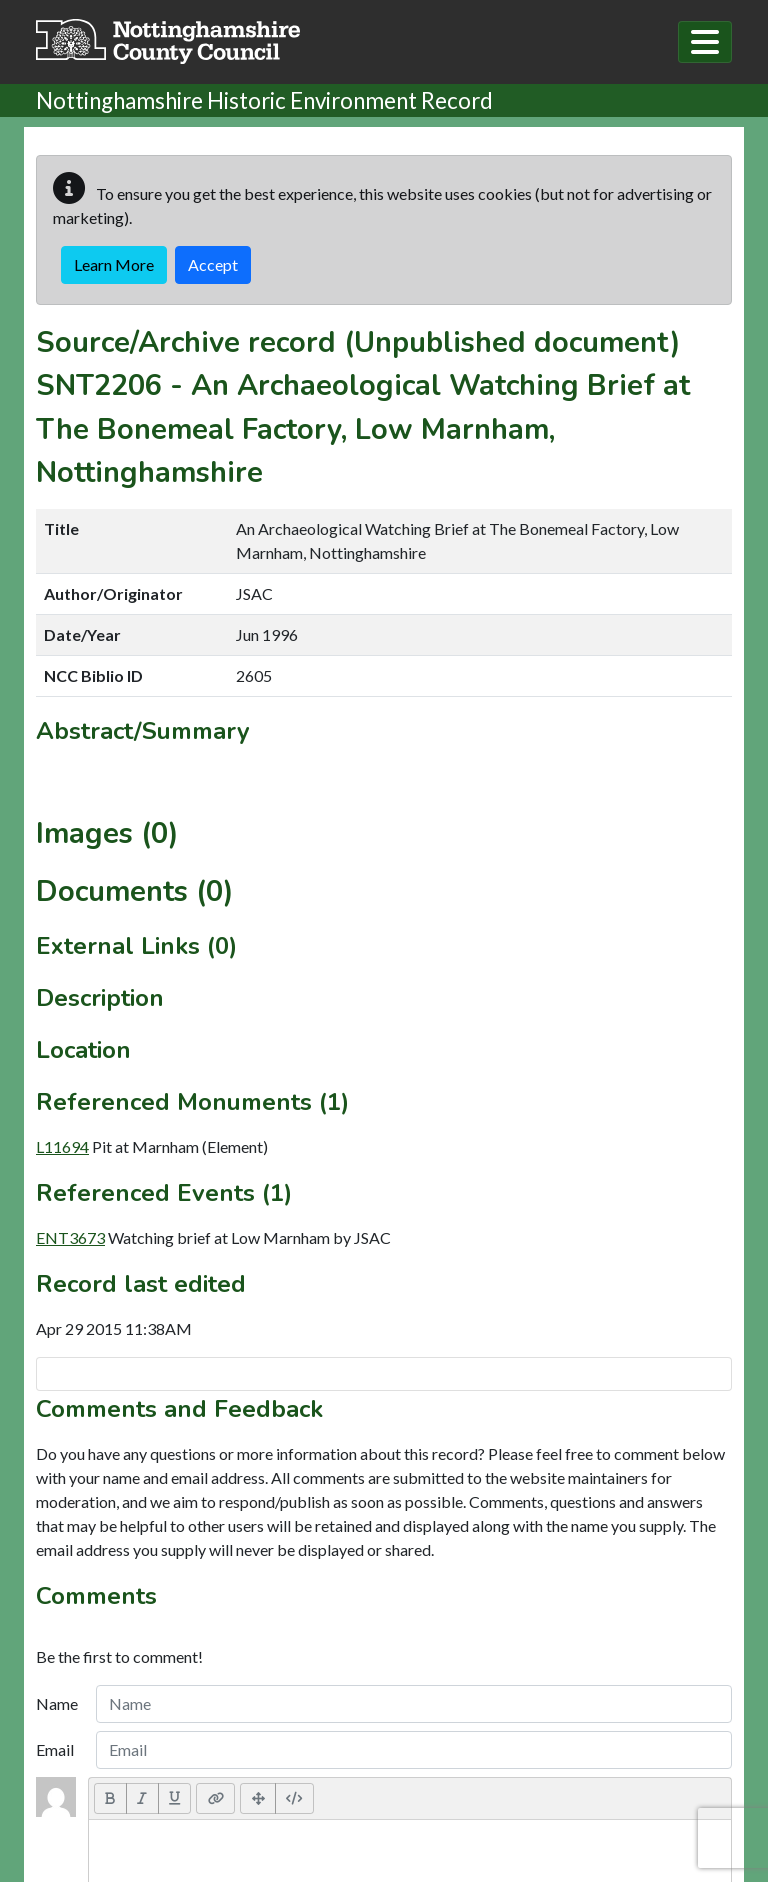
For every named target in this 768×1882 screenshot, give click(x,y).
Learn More (114, 264)
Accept (213, 264)
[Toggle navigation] (705, 42)
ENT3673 (70, 1237)
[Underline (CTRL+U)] (175, 1798)
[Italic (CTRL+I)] (142, 1798)
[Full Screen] (258, 1798)
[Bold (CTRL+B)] (110, 1798)
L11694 (62, 1146)
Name (57, 1703)
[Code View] (294, 1798)
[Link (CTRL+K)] (215, 1798)
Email (55, 1749)
